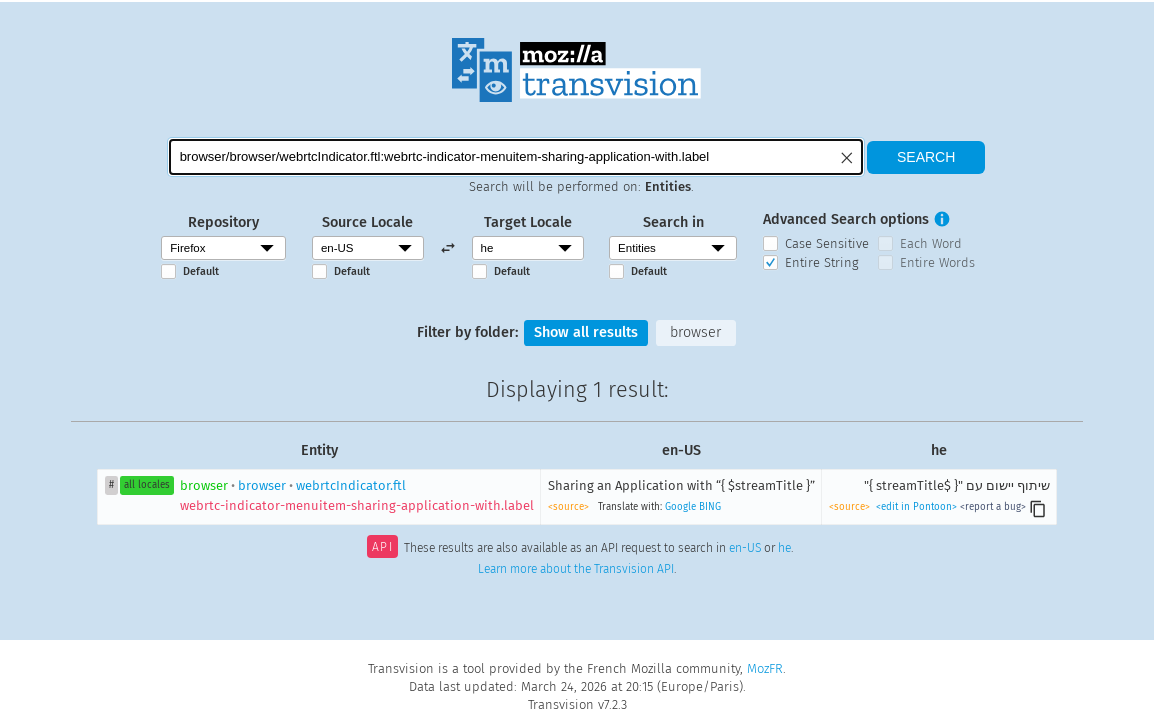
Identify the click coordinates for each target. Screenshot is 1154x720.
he (784, 549)
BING (710, 507)
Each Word (931, 243)
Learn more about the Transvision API (576, 569)
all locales (147, 485)
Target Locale (528, 222)
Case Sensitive (827, 243)
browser (695, 332)
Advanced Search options (846, 219)
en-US (745, 549)
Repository (223, 222)
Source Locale (367, 222)
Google (680, 507)
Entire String (822, 262)
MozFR (765, 668)
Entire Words (937, 262)
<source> (568, 507)
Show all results (586, 332)
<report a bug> (993, 507)
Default (201, 271)
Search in (673, 222)
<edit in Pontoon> (916, 507)
